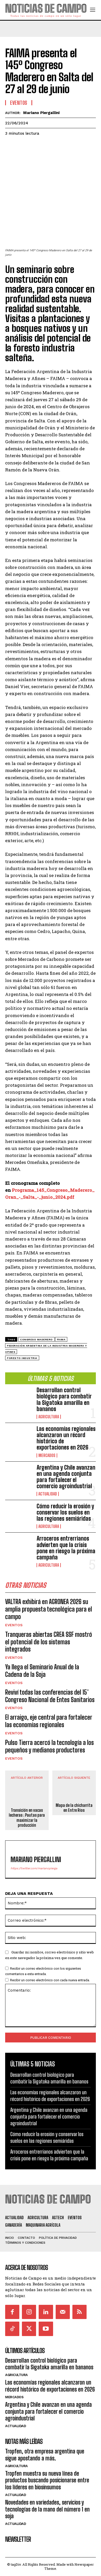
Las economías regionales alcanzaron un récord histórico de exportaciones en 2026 (66, 1438)
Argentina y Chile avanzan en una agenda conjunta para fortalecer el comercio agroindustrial (66, 1477)
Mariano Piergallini (41, 112)
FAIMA (61, 1339)
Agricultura (48, 1417)
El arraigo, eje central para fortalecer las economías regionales (48, 1720)
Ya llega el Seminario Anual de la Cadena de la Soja (42, 1670)
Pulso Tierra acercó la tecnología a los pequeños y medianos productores (49, 1746)
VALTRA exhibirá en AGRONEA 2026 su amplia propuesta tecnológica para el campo (48, 1609)
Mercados (46, 1455)
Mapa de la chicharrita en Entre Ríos (74, 1808)
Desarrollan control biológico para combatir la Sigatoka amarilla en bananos (64, 1399)
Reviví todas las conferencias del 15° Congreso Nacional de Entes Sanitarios (50, 1695)
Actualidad (47, 1494)
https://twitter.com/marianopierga (34, 1868)
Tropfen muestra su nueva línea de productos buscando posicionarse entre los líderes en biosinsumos (47, 2480)
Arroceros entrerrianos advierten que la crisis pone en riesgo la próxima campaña (66, 1548)
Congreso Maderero (36, 1339)
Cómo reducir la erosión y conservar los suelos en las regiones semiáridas (65, 1512)
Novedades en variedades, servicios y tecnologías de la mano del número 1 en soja (47, 2509)
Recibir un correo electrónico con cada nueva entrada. (50, 1980)
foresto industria (22, 1358)
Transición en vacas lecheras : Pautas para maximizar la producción (27, 1818)
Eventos (14, 1625)
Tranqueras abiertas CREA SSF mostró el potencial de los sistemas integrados (48, 1642)
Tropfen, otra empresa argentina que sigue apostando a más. (44, 2454)
